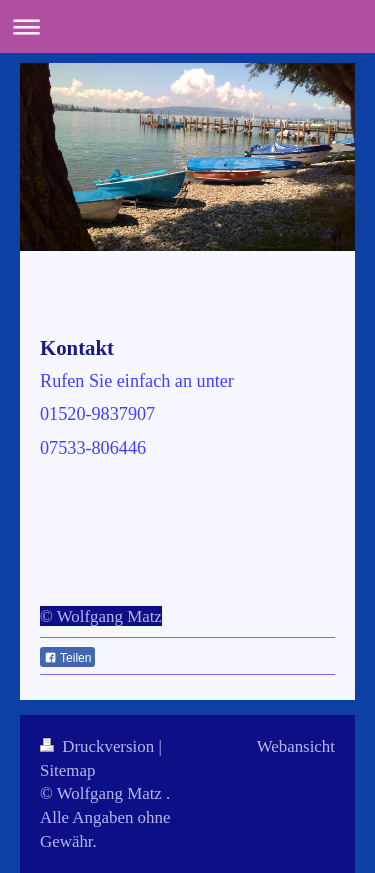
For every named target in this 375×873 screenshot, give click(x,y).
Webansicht (296, 746)
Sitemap (67, 770)
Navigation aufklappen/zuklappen (187, 26)
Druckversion (99, 746)
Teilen (67, 658)
